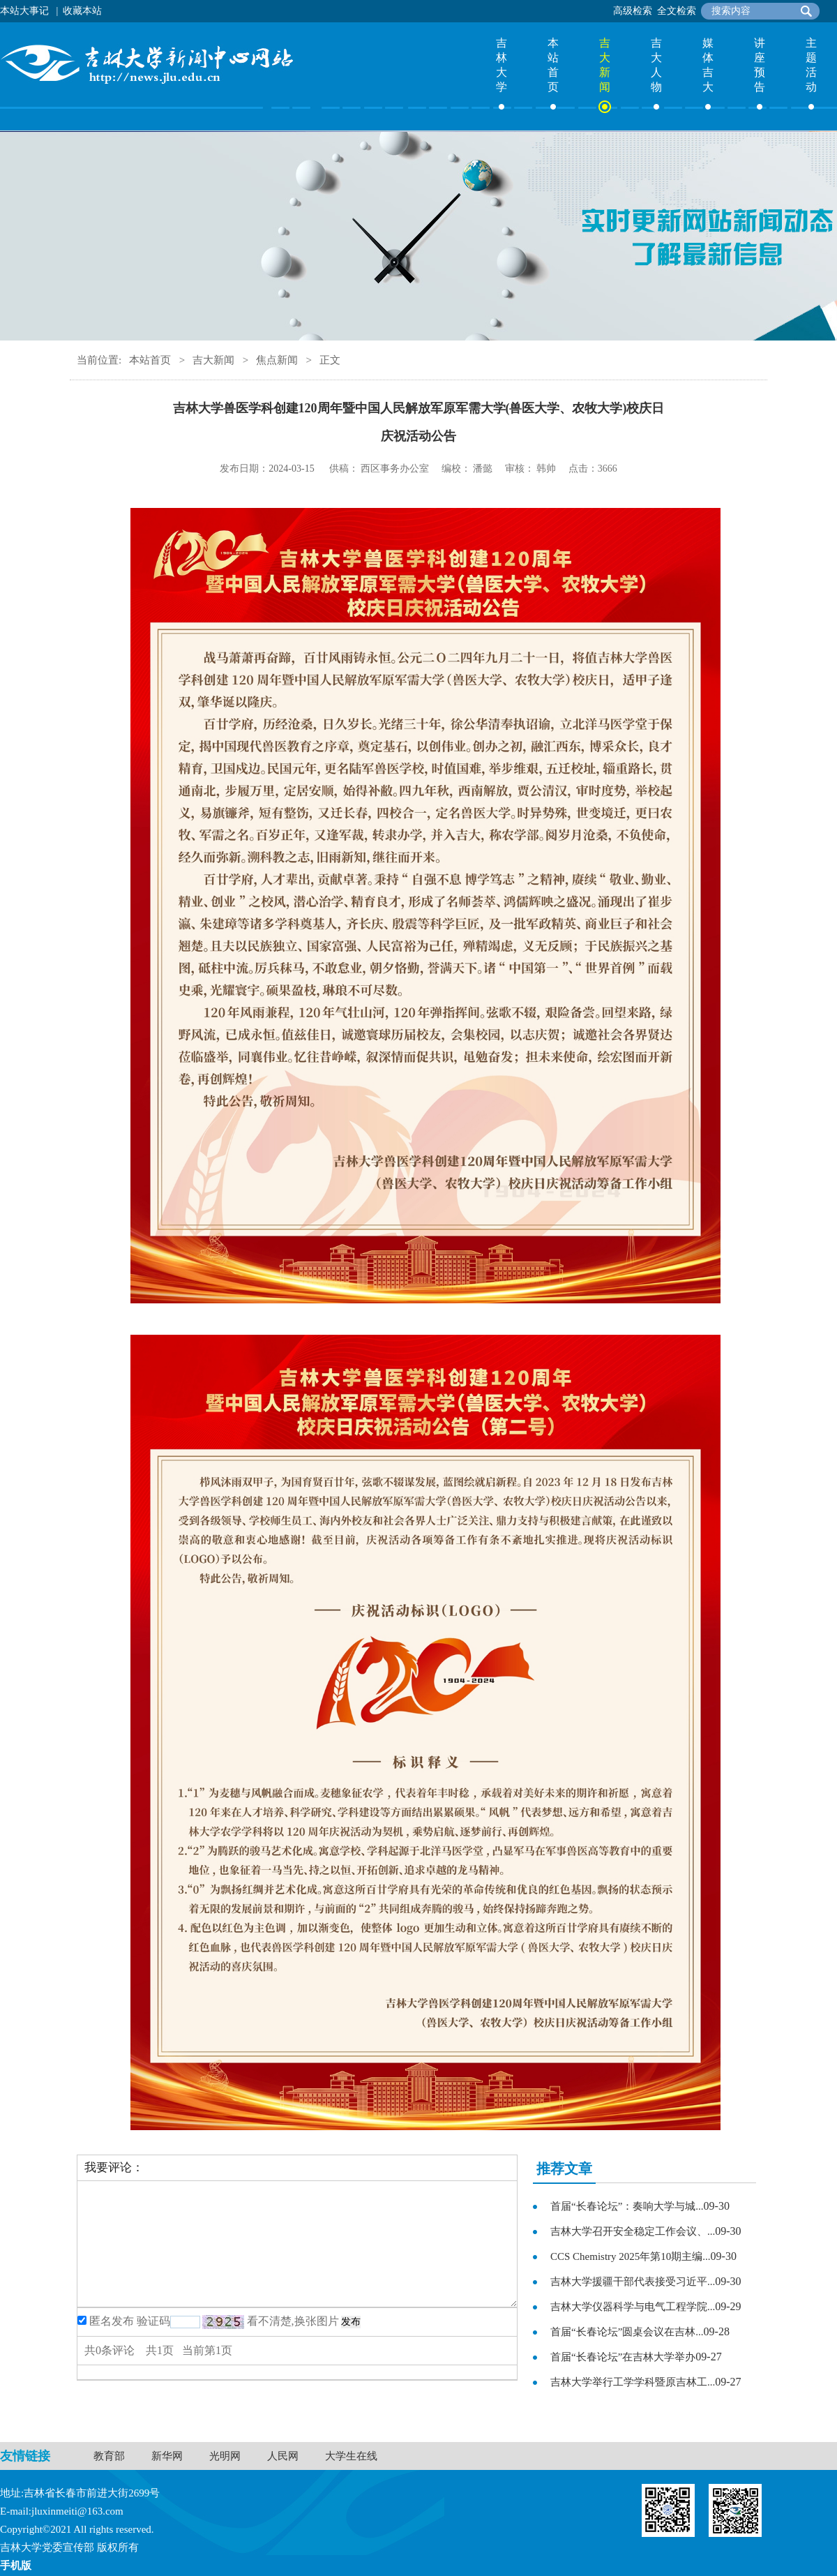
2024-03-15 (291, 468)
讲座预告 (759, 65)
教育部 (109, 2456)
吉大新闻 (604, 65)
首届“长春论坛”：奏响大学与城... (627, 2206)
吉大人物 (656, 65)
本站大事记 (24, 11)
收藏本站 (82, 11)
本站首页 (553, 65)
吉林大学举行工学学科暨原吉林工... (632, 2382)
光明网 (225, 2456)
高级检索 (632, 11)
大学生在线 (351, 2456)
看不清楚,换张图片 (293, 2321)
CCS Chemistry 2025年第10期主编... (630, 2256)
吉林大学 (501, 65)
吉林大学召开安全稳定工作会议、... (632, 2231)
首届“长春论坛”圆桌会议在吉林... (627, 2331)
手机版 (15, 2565)
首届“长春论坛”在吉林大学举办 (622, 2356)
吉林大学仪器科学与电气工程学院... (632, 2306)
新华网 (167, 2456)
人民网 (283, 2456)
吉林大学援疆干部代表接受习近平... (632, 2281)
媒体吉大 (708, 65)
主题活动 (811, 65)
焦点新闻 (277, 360)
